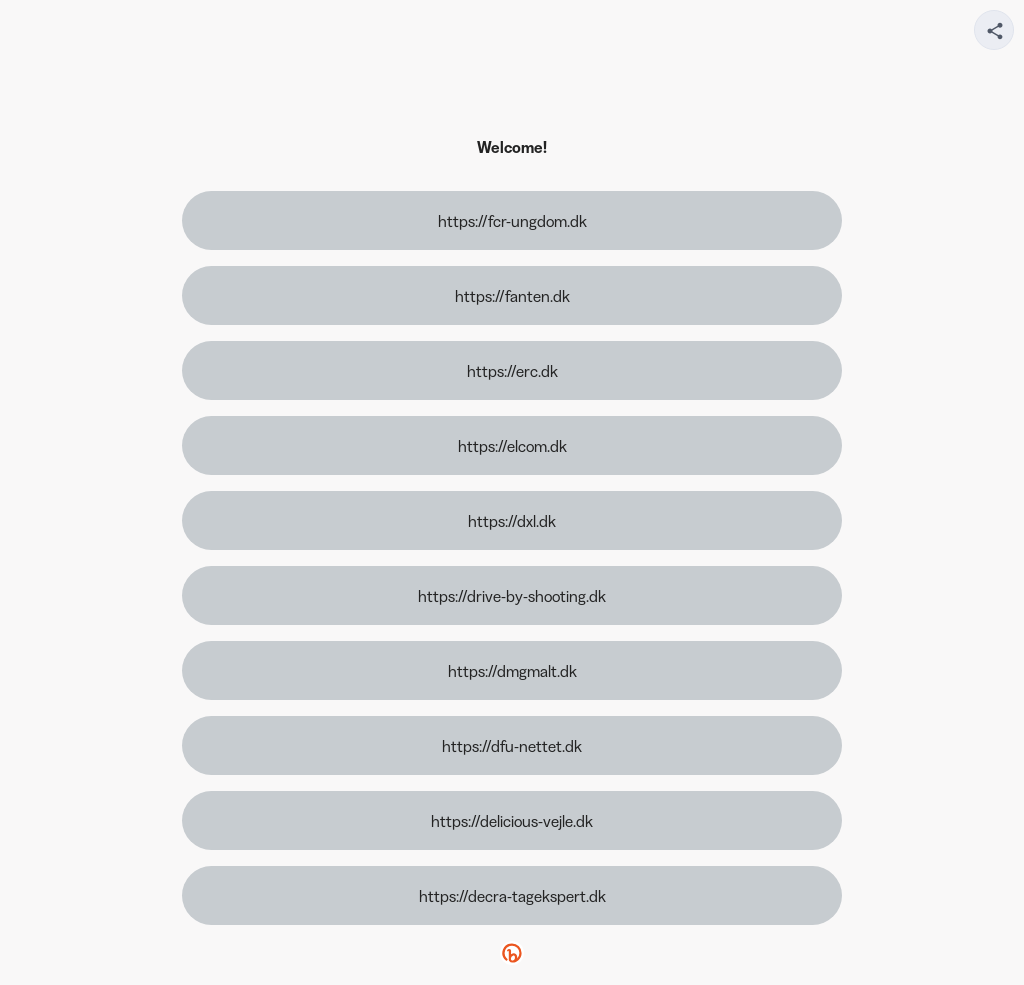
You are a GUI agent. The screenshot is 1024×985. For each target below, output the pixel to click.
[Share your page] (994, 30)
